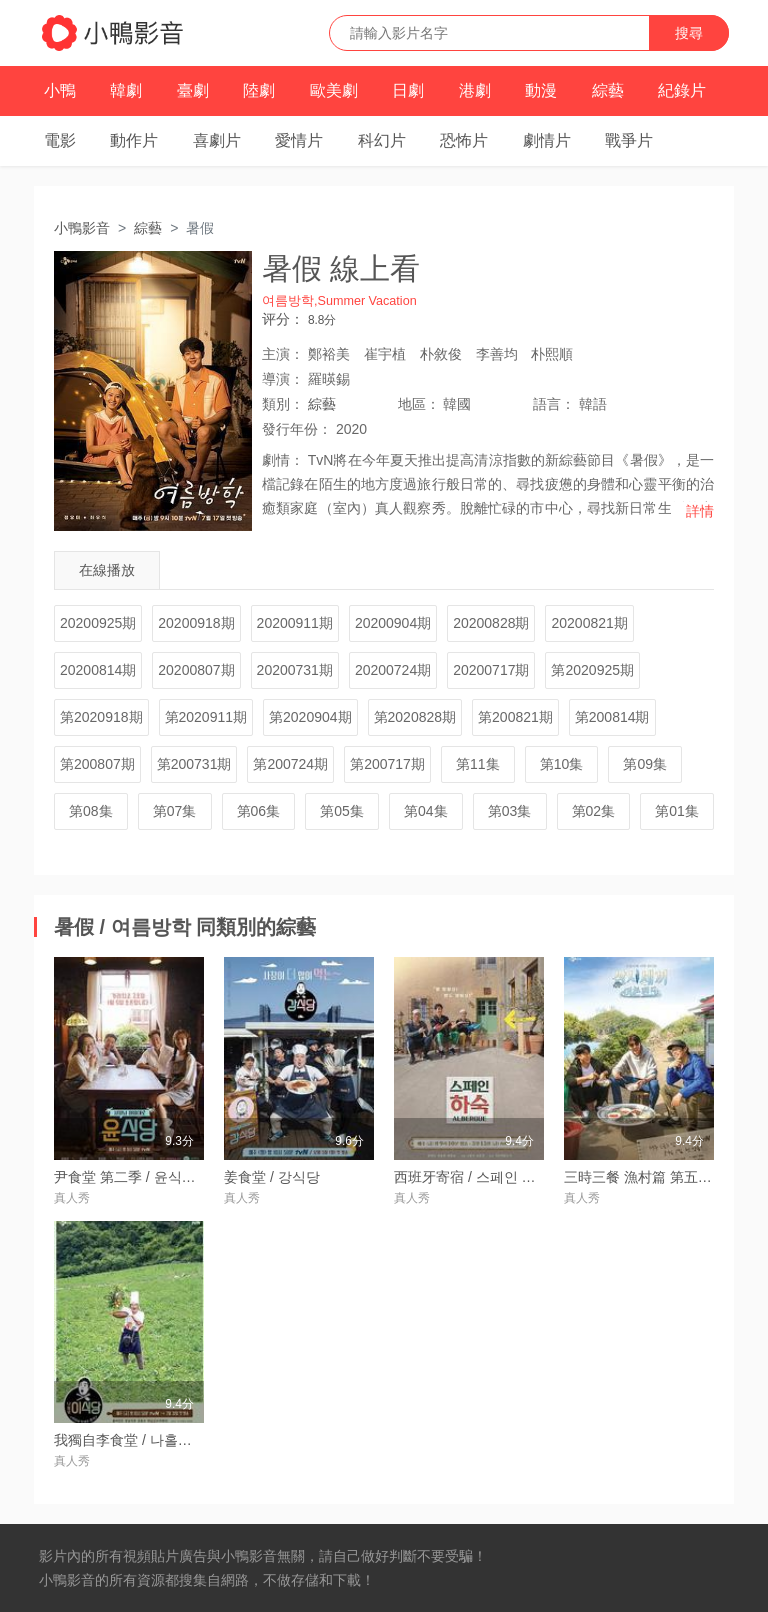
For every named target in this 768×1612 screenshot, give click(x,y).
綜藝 (608, 90)
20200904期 (393, 623)
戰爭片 (629, 140)
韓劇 (126, 90)
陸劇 (259, 90)
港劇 (475, 90)
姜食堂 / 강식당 (272, 1177)
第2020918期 (101, 717)
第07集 (175, 811)
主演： (283, 354)
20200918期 (196, 623)
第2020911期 (206, 717)
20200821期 (589, 623)
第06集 (259, 811)
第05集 (342, 811)
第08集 (91, 811)
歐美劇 (334, 90)
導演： (283, 379)
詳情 (700, 511)
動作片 (134, 140)
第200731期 (194, 764)
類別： (283, 404)
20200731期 (295, 670)
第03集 (510, 811)
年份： (297, 429)
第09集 (645, 764)
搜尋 (689, 33)
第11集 (478, 764)
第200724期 (290, 764)
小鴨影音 (82, 228)
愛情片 (299, 140)
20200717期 (491, 670)
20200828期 (491, 623)
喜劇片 (217, 140)
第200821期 (515, 717)
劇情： (283, 460)
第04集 (426, 811)
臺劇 (193, 90)
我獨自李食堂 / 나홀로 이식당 (146, 1440)
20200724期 (393, 670)
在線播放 (107, 570)
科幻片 (382, 140)
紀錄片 (682, 90)
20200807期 (196, 670)
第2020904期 (310, 717)
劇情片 (547, 140)
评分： (283, 319)
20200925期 (98, 623)
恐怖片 (464, 140)
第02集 (594, 811)
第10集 (562, 764)
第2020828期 (415, 717)
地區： (419, 404)
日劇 (408, 90)
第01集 (677, 811)
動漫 (541, 90)
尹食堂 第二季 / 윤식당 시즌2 (144, 1177)
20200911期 (295, 623)
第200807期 (97, 764)
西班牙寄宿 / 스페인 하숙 (472, 1177)
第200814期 (612, 717)
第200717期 (387, 764)
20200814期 (98, 670)
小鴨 (60, 90)
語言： (554, 404)
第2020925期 (592, 670)
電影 (60, 140)
